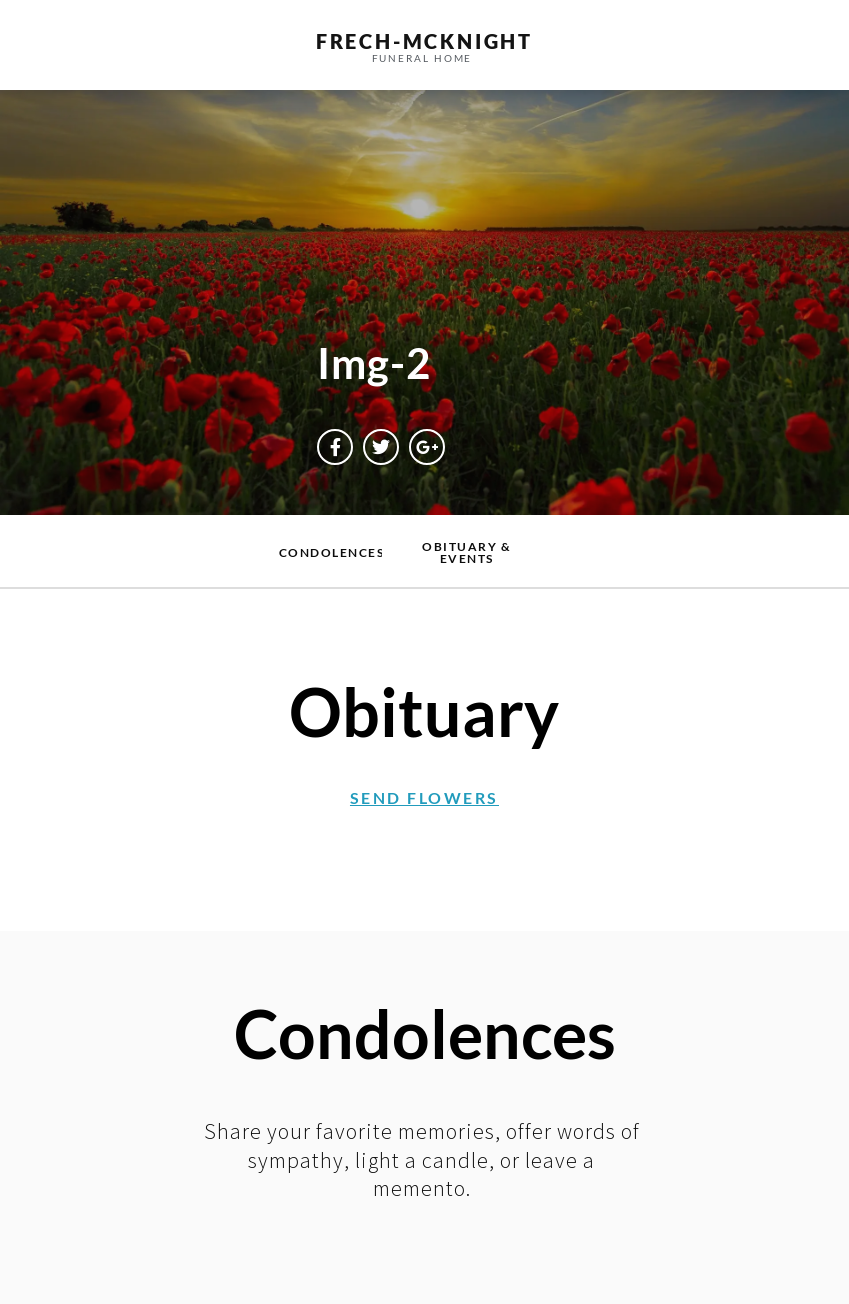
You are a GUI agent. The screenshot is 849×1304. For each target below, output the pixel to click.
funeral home (422, 58)
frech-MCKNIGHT (424, 41)
